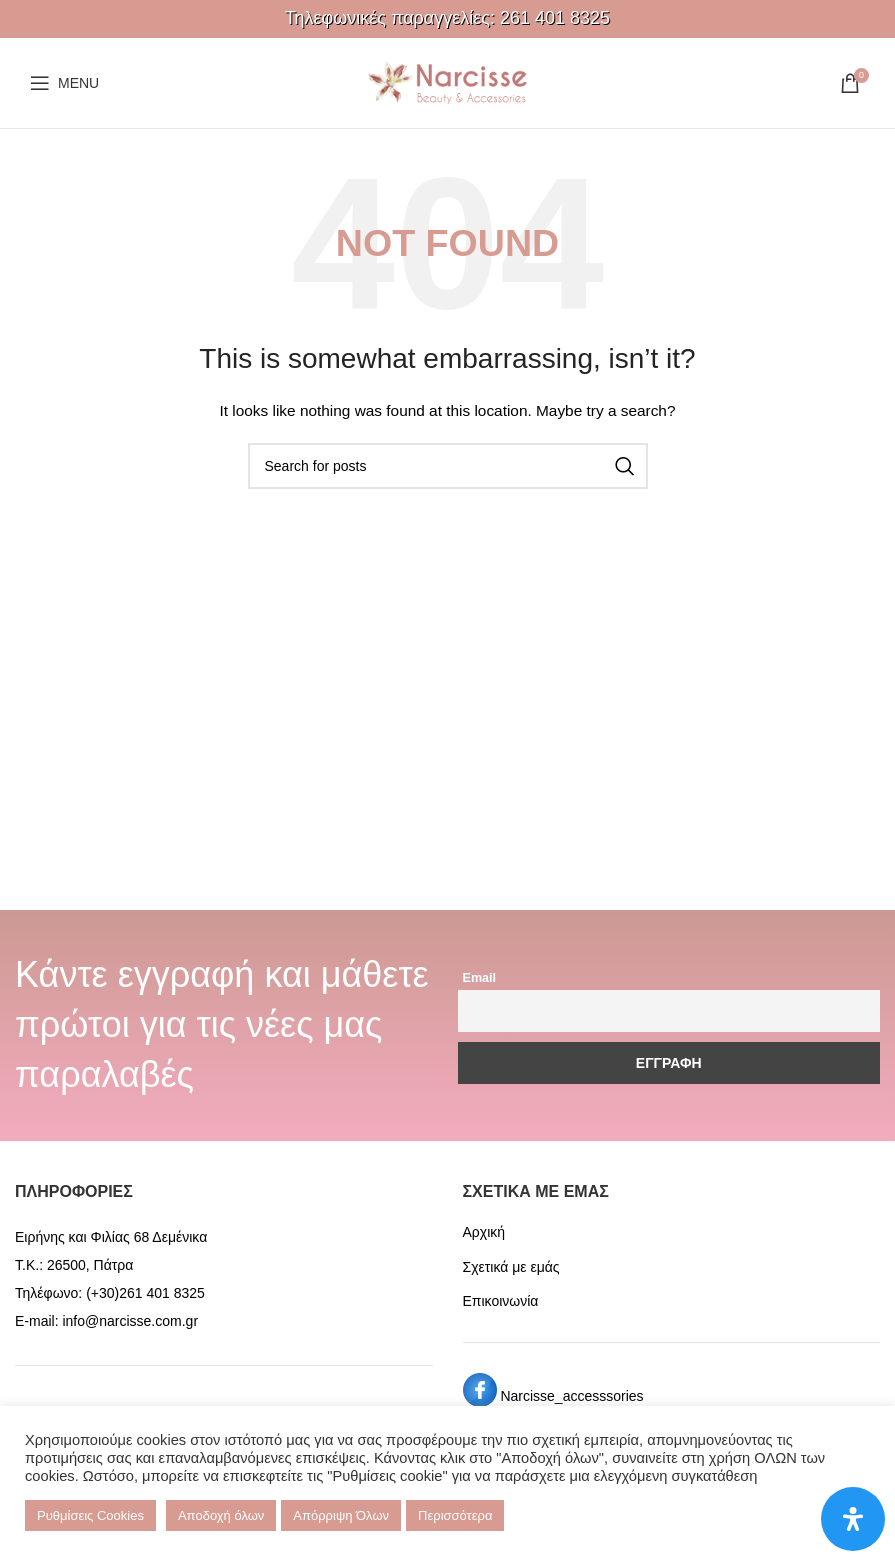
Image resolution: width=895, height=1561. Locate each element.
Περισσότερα (455, 1515)
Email (480, 978)
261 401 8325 (555, 18)
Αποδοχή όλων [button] (221, 1515)
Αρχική (484, 1232)
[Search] (448, 466)
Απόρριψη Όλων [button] (341, 1515)
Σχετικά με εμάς (511, 1267)
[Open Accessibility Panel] (853, 1519)
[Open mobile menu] (64, 83)
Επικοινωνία (501, 1301)
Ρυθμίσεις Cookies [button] (90, 1515)
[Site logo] (447, 82)
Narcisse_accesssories (571, 1396)
